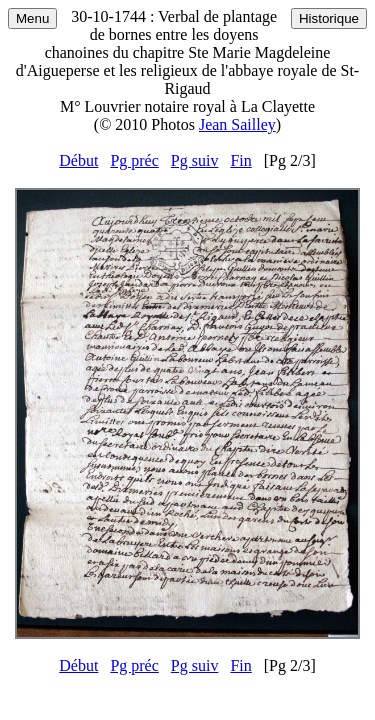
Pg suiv (195, 160)
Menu (32, 18)
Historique (329, 18)
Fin (240, 160)
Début (78, 160)
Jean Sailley (237, 124)
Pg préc (134, 160)
